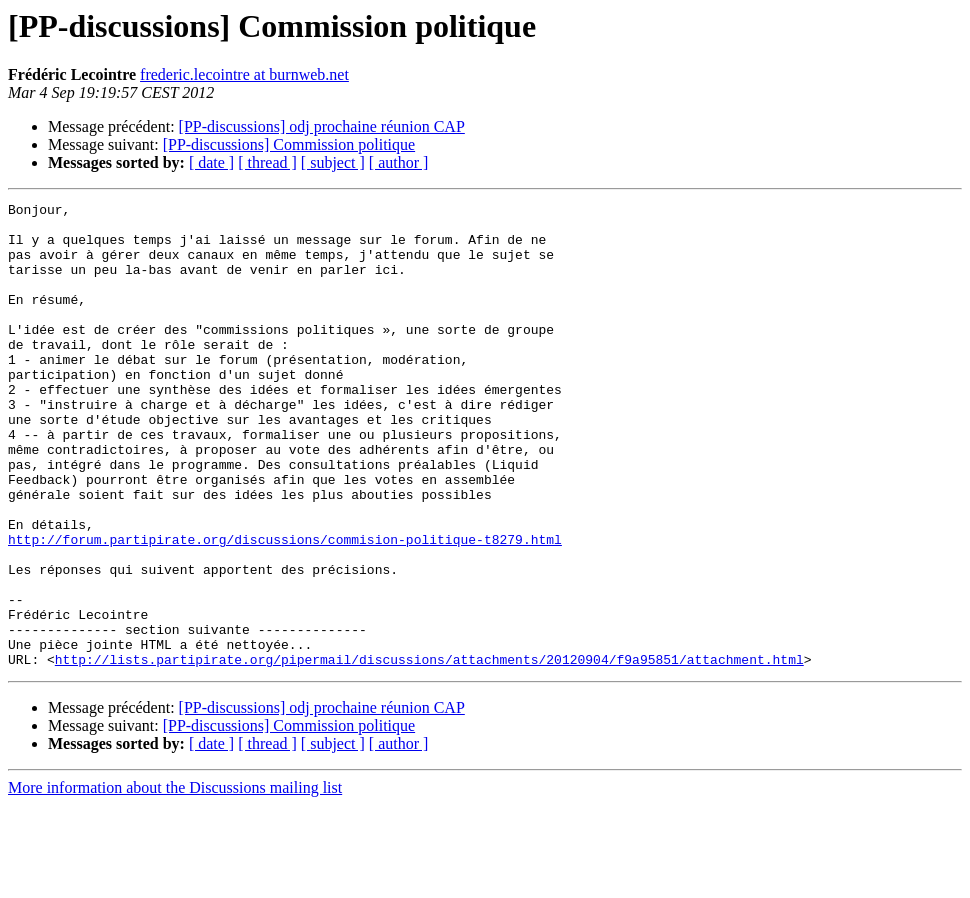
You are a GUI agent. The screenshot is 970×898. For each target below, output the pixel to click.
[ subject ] (333, 162)
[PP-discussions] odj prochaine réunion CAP (322, 126)
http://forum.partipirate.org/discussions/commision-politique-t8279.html (285, 608)
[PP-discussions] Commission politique (289, 144)
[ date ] (211, 162)
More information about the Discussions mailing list (175, 880)
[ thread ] (267, 162)
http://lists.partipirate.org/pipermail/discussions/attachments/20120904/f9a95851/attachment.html (429, 752)
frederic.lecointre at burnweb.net (244, 74)
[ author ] (399, 162)
